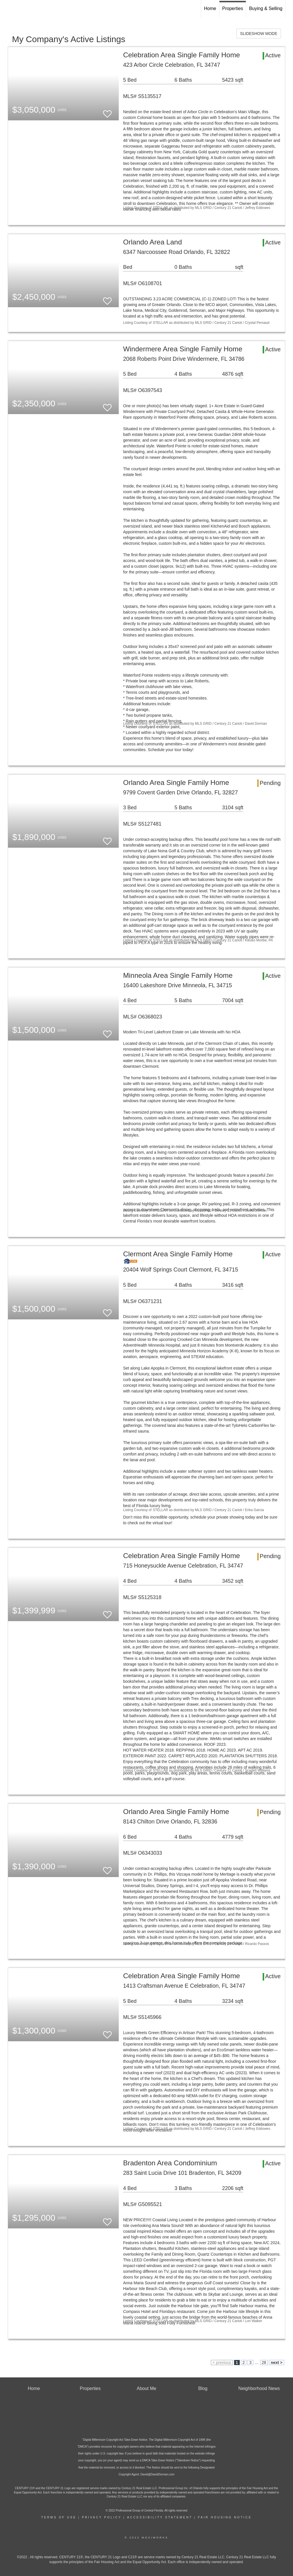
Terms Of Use (58, 2517)
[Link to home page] (7, 8)
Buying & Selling (265, 8)
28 (264, 2362)
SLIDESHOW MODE (258, 33)
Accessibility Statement (159, 2517)
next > (276, 2362)
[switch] (107, 111)
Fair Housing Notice (225, 2517)
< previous (222, 2362)
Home (210, 8)
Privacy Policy (101, 2517)
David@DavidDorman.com (157, 2474)
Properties (232, 8)
